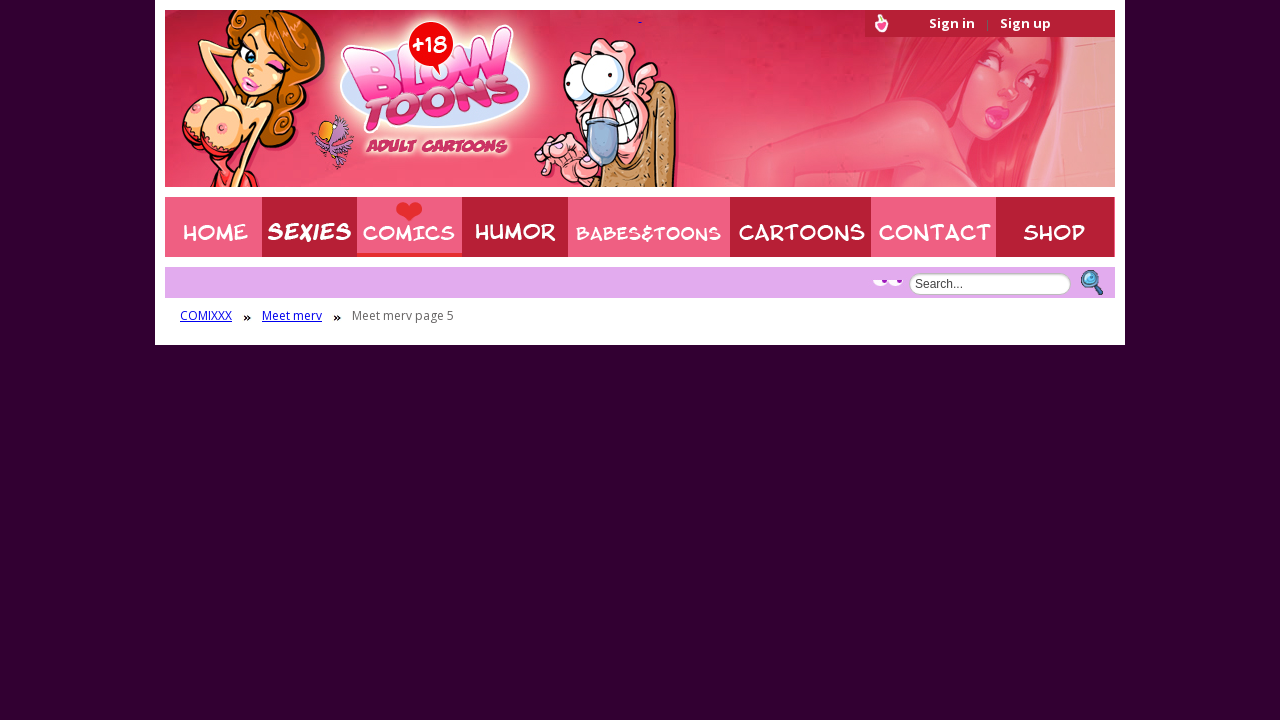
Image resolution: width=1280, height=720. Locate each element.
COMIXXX (409, 227)
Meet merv (292, 316)
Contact (933, 227)
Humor (515, 227)
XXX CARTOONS (800, 227)
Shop (1055, 227)
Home (213, 227)
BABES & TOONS (649, 227)
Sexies (309, 227)
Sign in (952, 23)
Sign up (1025, 23)
